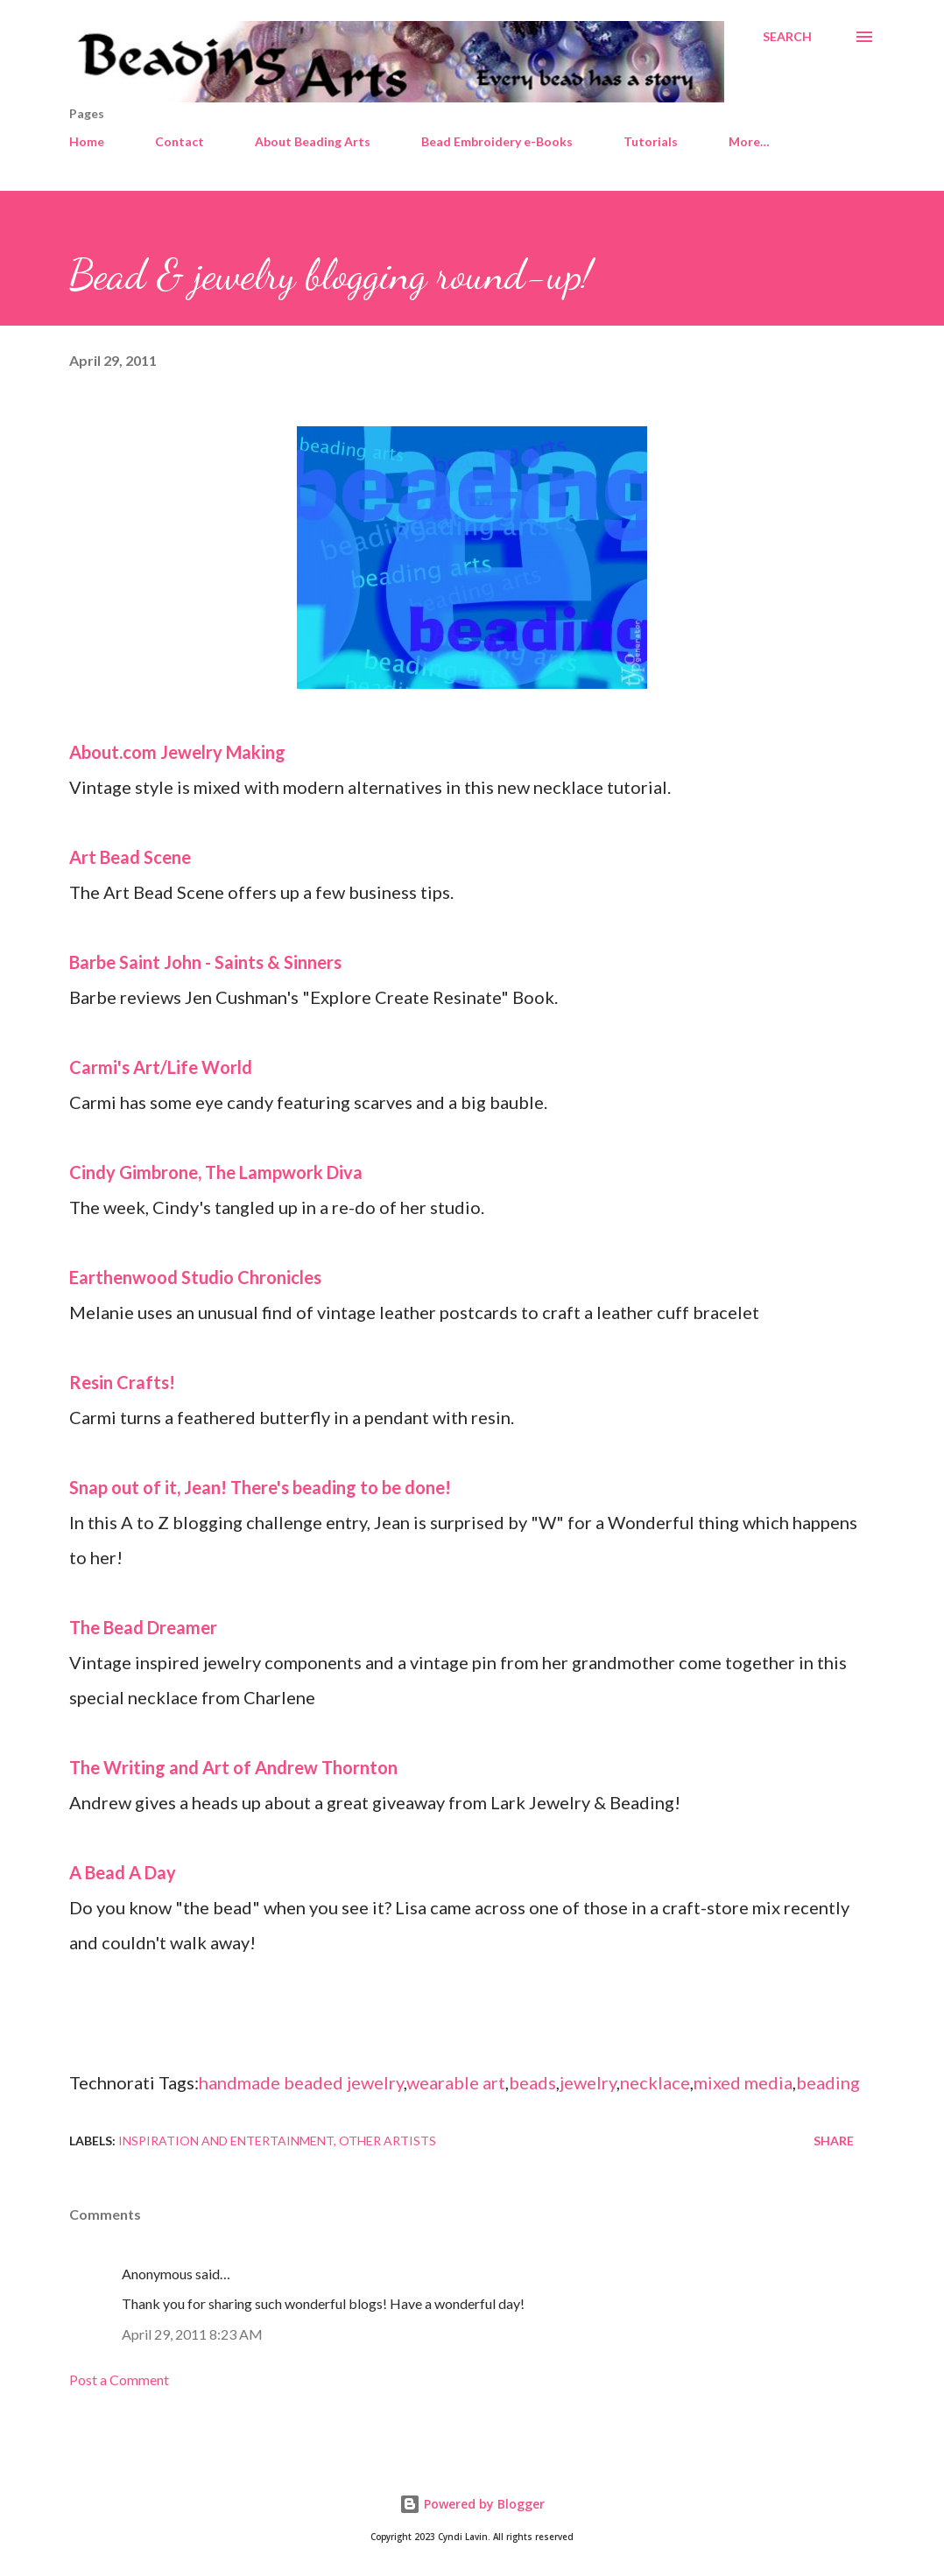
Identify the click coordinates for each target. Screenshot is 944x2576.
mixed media (743, 2082)
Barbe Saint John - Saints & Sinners (205, 961)
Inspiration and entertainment (226, 2140)
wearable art (455, 2082)
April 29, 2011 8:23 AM (192, 2334)
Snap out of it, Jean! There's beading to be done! (260, 1487)
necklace (655, 2082)
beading (828, 2082)
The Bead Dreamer (143, 1627)
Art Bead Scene (130, 856)
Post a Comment (119, 2379)
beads (532, 2082)
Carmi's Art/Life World (160, 1066)
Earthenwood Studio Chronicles (195, 1277)
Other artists (387, 2140)
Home (86, 141)
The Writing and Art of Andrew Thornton (233, 1767)
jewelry (588, 2082)
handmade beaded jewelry (301, 2082)
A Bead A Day (122, 1872)
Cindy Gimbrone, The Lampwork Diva (216, 1172)
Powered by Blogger (472, 2503)
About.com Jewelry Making (177, 751)
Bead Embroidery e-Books (497, 141)
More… (749, 141)
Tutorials (650, 141)
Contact (179, 141)
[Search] (787, 37)
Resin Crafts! (122, 1382)
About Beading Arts (312, 141)
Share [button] (834, 2140)
